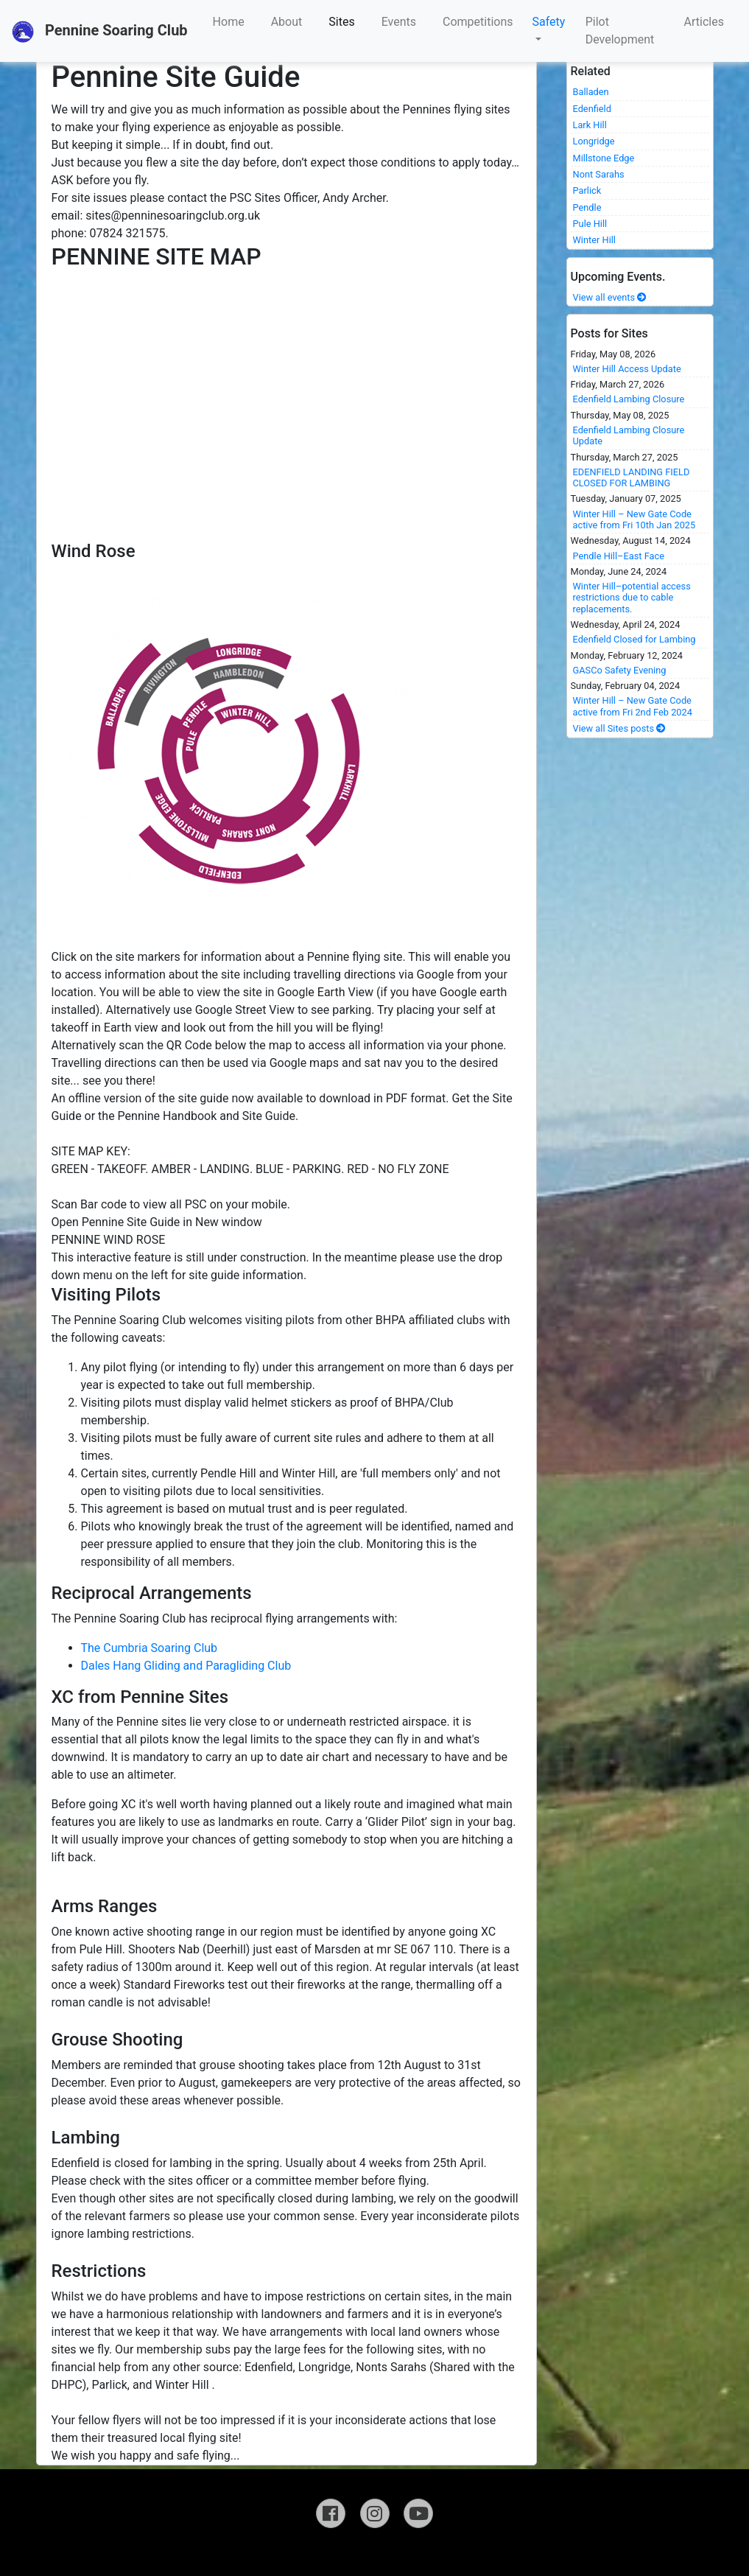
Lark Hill (590, 124)
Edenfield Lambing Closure (629, 399)
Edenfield (592, 108)
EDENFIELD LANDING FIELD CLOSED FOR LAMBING (631, 477)
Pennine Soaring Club (100, 32)
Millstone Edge (604, 158)
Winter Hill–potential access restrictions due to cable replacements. (632, 598)
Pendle (587, 207)
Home (229, 22)
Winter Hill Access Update (627, 368)
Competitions (478, 22)
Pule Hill (590, 223)
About (287, 22)
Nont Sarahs (599, 174)
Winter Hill (594, 239)
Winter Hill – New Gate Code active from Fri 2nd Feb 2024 (632, 706)
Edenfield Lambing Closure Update (629, 435)
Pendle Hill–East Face (619, 555)
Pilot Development (620, 30)
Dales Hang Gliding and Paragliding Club (186, 1666)
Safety (549, 22)
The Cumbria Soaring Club (149, 1648)
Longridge (594, 141)
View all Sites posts (620, 728)
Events (398, 22)
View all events (610, 297)
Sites (341, 22)
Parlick (587, 190)
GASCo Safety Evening (620, 670)
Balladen (591, 91)
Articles (704, 22)
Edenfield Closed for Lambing (634, 639)
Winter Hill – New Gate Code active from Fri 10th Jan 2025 (634, 519)
